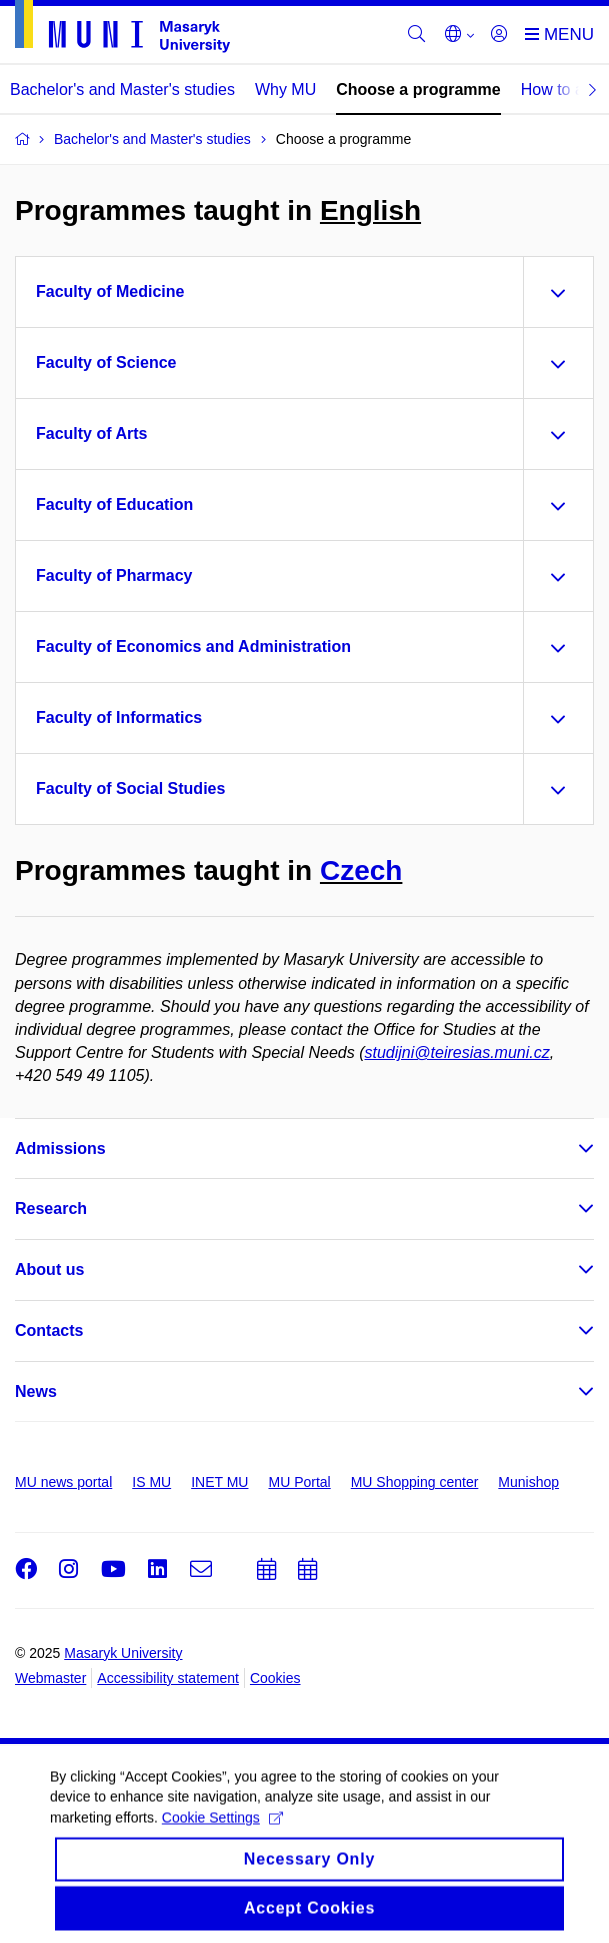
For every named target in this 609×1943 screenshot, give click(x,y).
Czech (361, 870)
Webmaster (50, 1678)
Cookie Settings (222, 1831)
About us (49, 1269)
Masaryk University (123, 1653)
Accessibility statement (168, 1678)
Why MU (285, 89)
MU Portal (299, 1482)
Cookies (275, 1678)
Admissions (60, 1148)
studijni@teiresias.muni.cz (457, 1052)
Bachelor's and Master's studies (122, 89)
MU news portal (63, 1482)
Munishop (528, 1482)
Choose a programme (418, 89)
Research (51, 1208)
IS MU (151, 1482)
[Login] (499, 35)
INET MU (219, 1482)
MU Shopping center (415, 1482)
